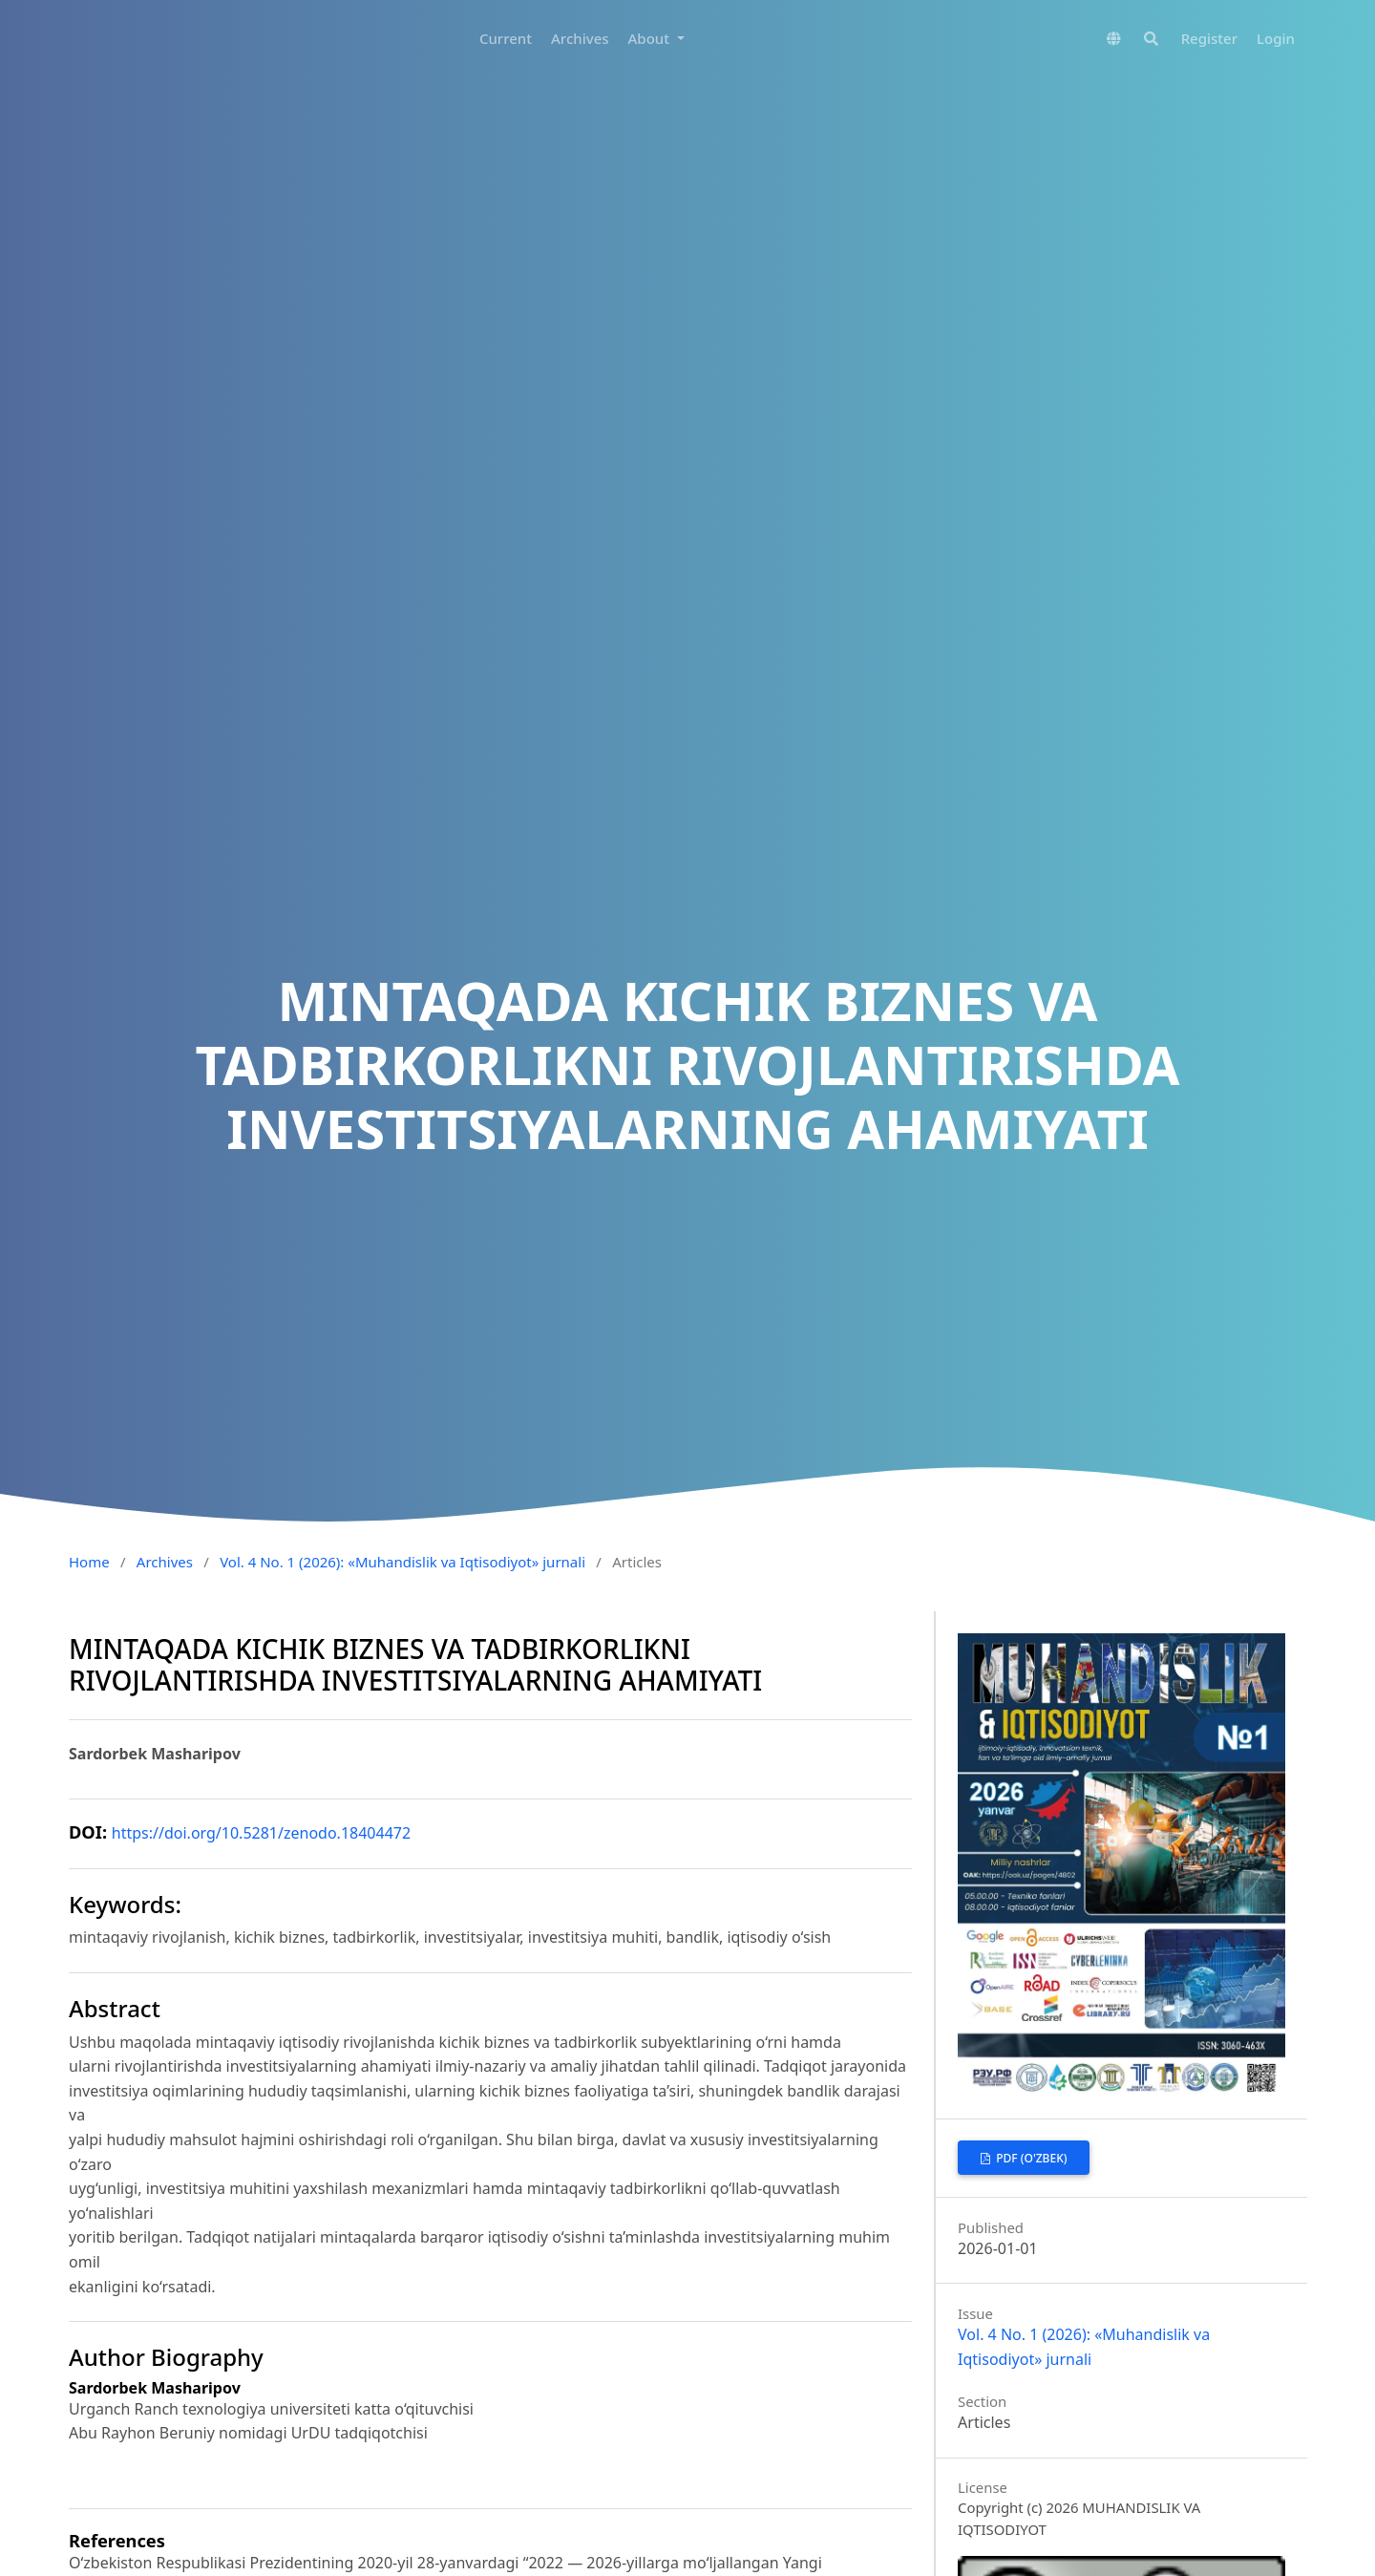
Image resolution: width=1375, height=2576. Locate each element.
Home (89, 1561)
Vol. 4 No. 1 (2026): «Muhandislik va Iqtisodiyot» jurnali (402, 1561)
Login (1276, 38)
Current (505, 38)
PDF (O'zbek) (1030, 2158)
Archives (580, 38)
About (650, 38)
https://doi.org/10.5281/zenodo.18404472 (261, 1832)
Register (1209, 38)
